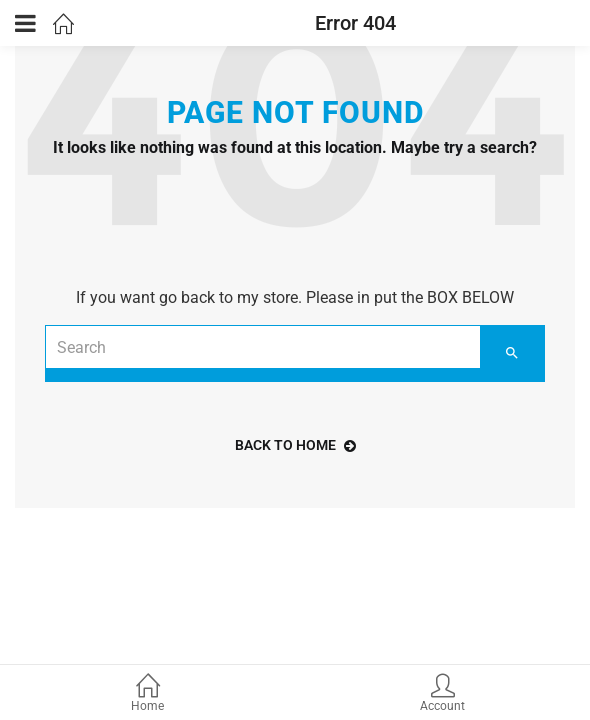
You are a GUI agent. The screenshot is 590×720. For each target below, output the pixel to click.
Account (442, 694)
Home (147, 694)
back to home (295, 445)
